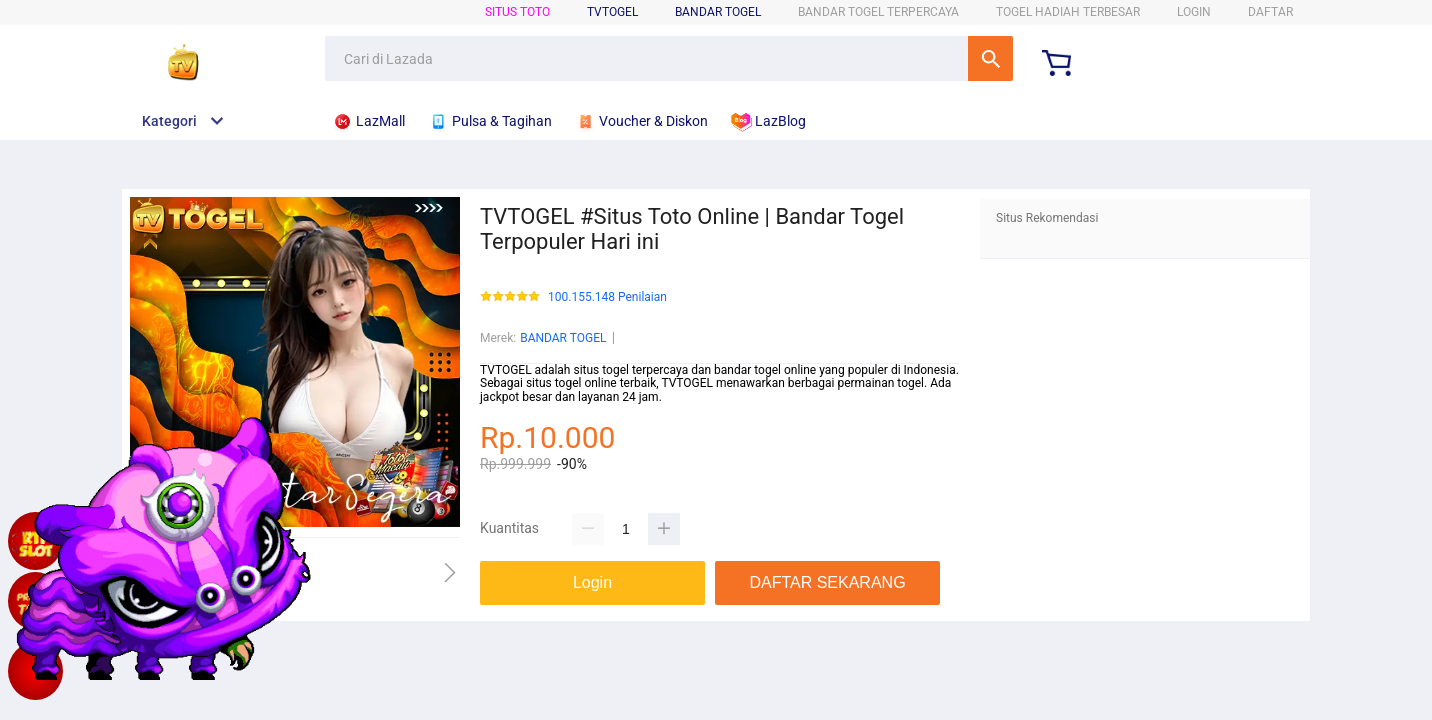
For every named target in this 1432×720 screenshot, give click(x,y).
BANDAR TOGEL (718, 12)
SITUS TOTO (517, 12)
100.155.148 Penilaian (607, 297)
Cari (990, 58)
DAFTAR (1270, 12)
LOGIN (1194, 12)
